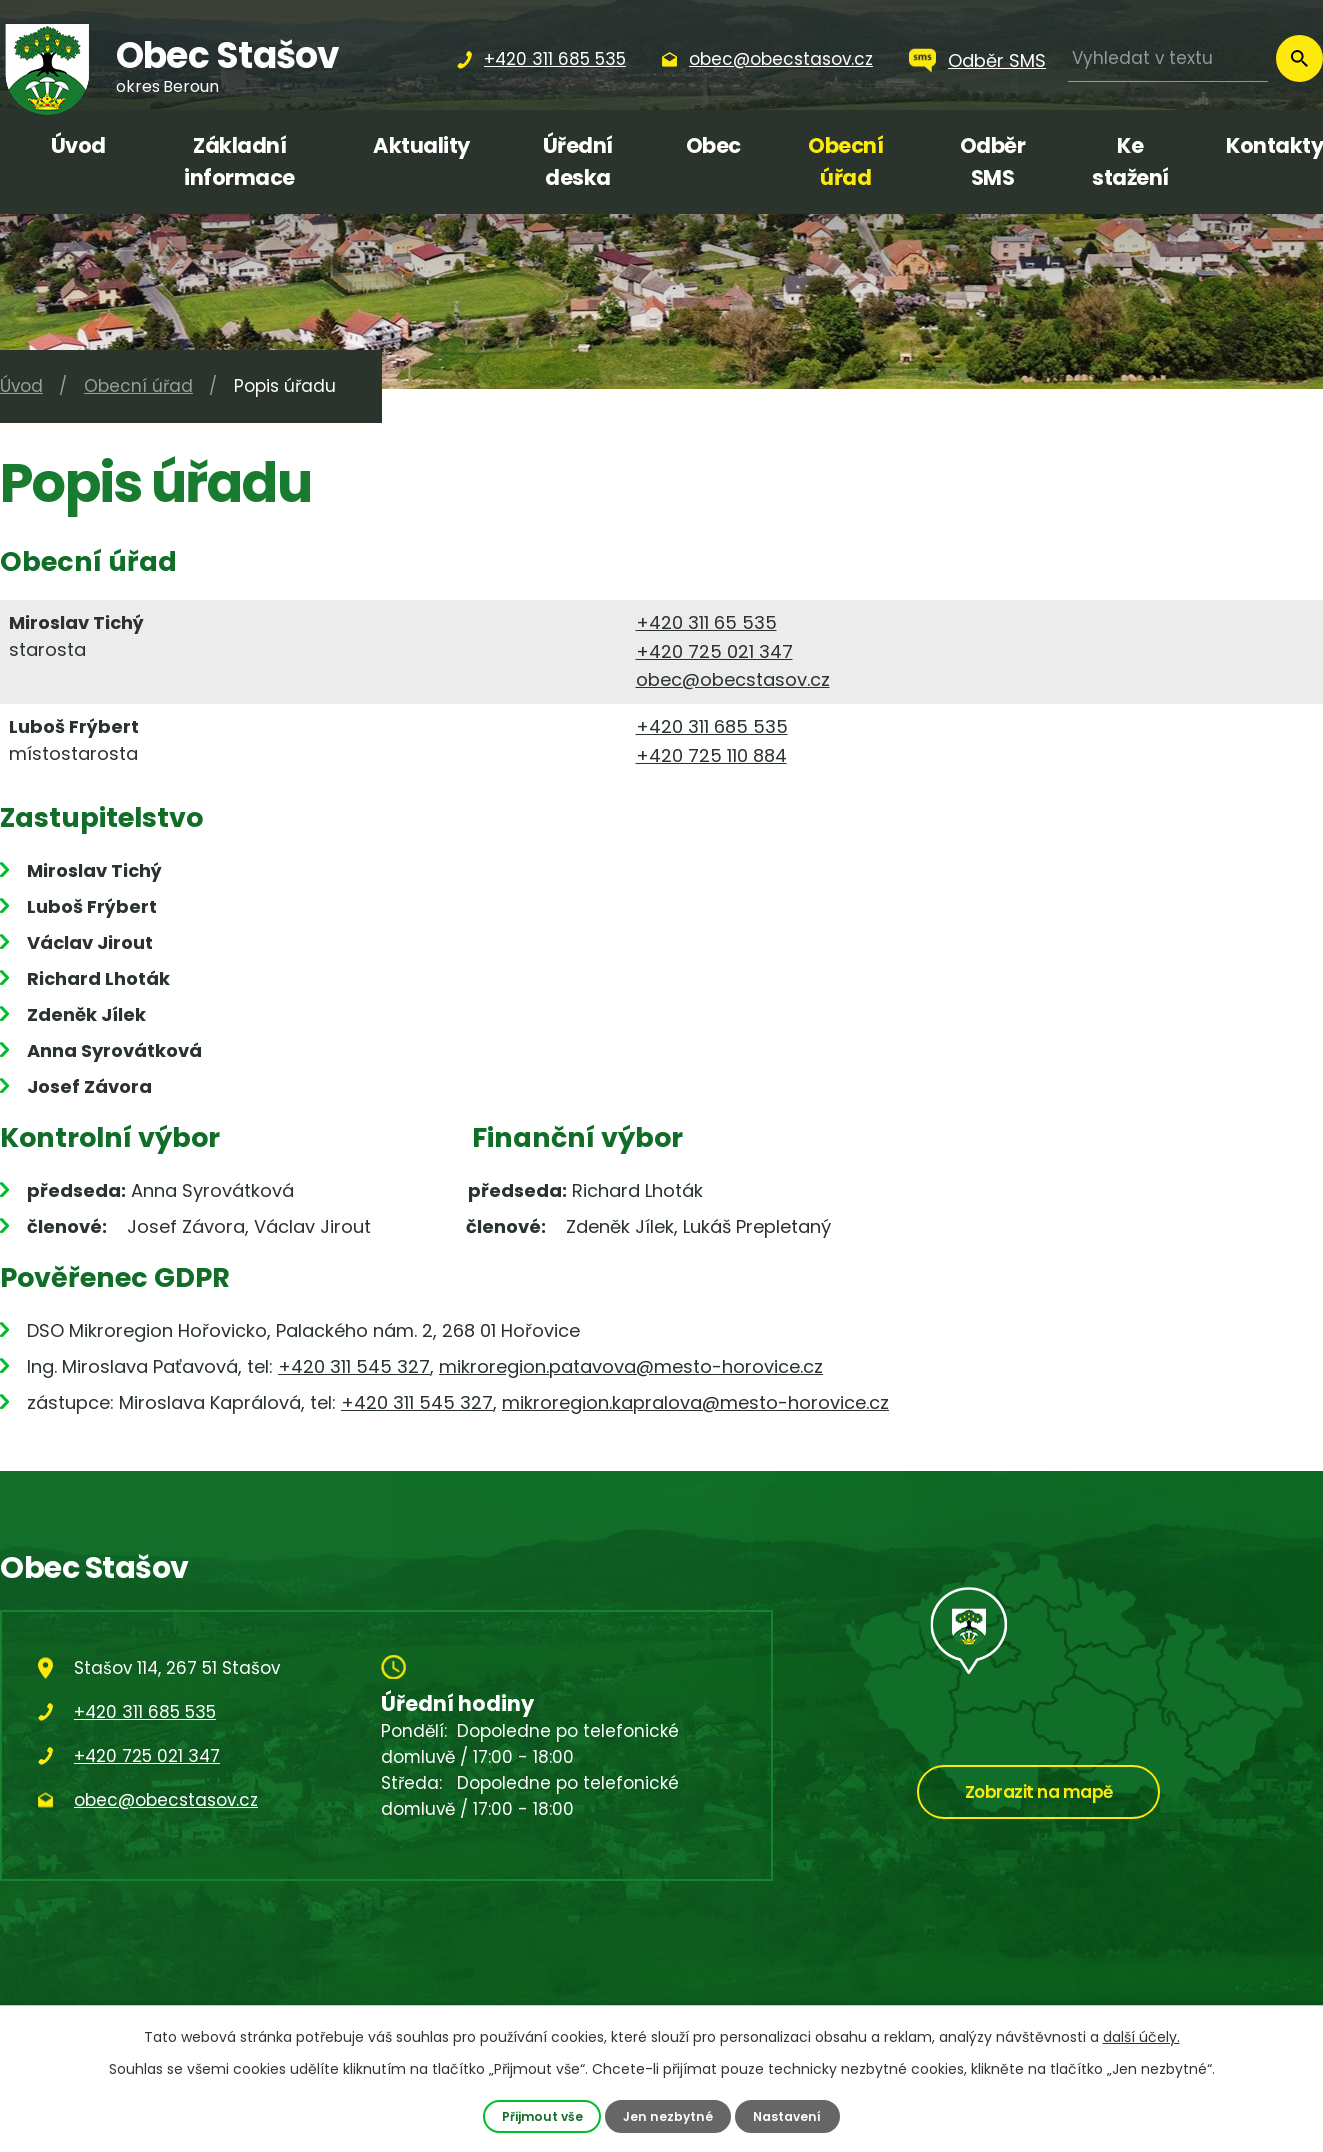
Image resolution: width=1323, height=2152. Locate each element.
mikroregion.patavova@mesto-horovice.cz (631, 1366)
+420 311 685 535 (712, 726)
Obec (713, 145)
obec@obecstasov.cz (733, 679)
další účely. (1141, 2037)
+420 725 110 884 (711, 755)
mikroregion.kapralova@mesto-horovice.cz (695, 1402)
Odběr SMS (997, 60)
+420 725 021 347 (714, 651)
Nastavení (789, 2115)
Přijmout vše (540, 2115)
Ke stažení (1130, 161)
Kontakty (1274, 145)
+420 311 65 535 (706, 622)
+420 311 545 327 (354, 1366)
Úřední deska (578, 161)
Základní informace (239, 161)
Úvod (78, 145)
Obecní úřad (845, 161)
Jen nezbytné (668, 2115)
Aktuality (421, 145)
